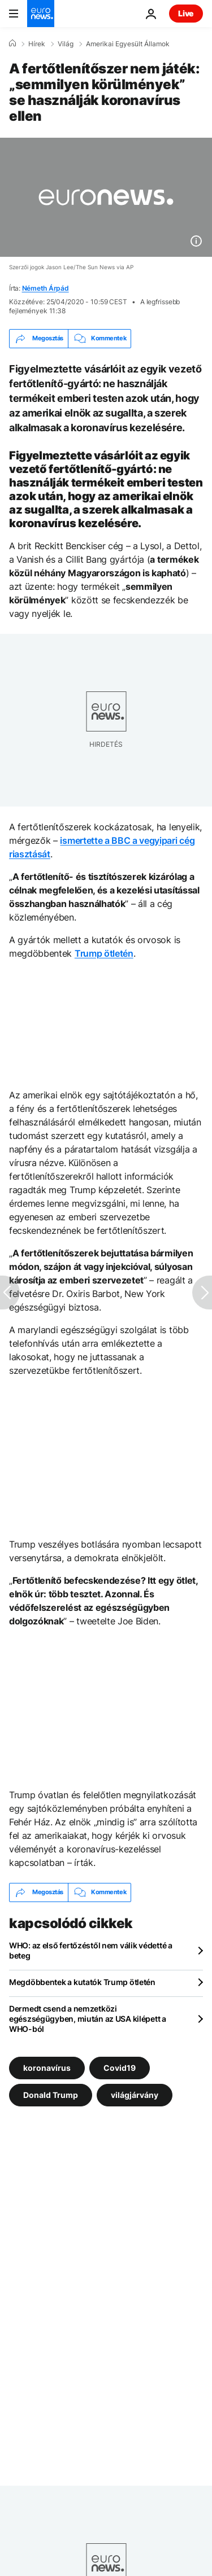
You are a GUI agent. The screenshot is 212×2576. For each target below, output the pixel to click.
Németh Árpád (45, 288)
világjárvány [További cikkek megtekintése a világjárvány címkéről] (134, 2094)
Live (186, 13)
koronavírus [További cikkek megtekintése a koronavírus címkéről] (47, 2067)
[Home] (12, 43)
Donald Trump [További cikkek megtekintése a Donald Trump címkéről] (50, 2094)
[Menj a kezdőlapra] (40, 13)
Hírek (36, 44)
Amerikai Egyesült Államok (128, 44)
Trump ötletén (104, 953)
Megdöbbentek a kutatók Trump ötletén (82, 1982)
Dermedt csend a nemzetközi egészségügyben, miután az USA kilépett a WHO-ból (87, 2019)
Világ (65, 44)
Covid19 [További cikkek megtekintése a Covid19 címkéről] (119, 2067)
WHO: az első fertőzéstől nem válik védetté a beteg (90, 1950)
